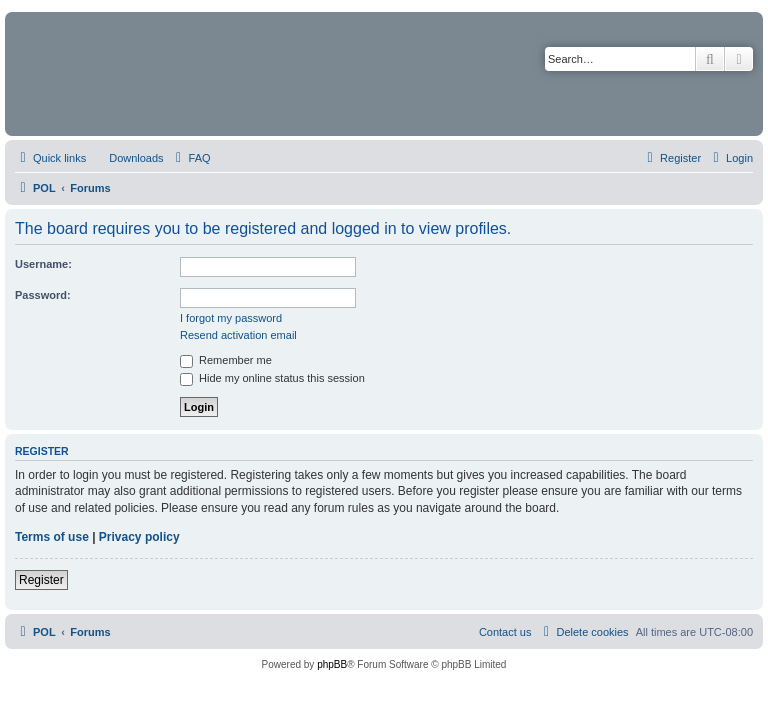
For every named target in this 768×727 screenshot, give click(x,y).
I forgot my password (231, 318)
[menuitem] (127, 158)
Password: (43, 295)
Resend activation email (238, 335)
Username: (43, 264)
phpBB (332, 664)
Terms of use (52, 537)
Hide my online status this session (272, 378)
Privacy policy (139, 537)
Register (41, 580)
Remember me (226, 360)
